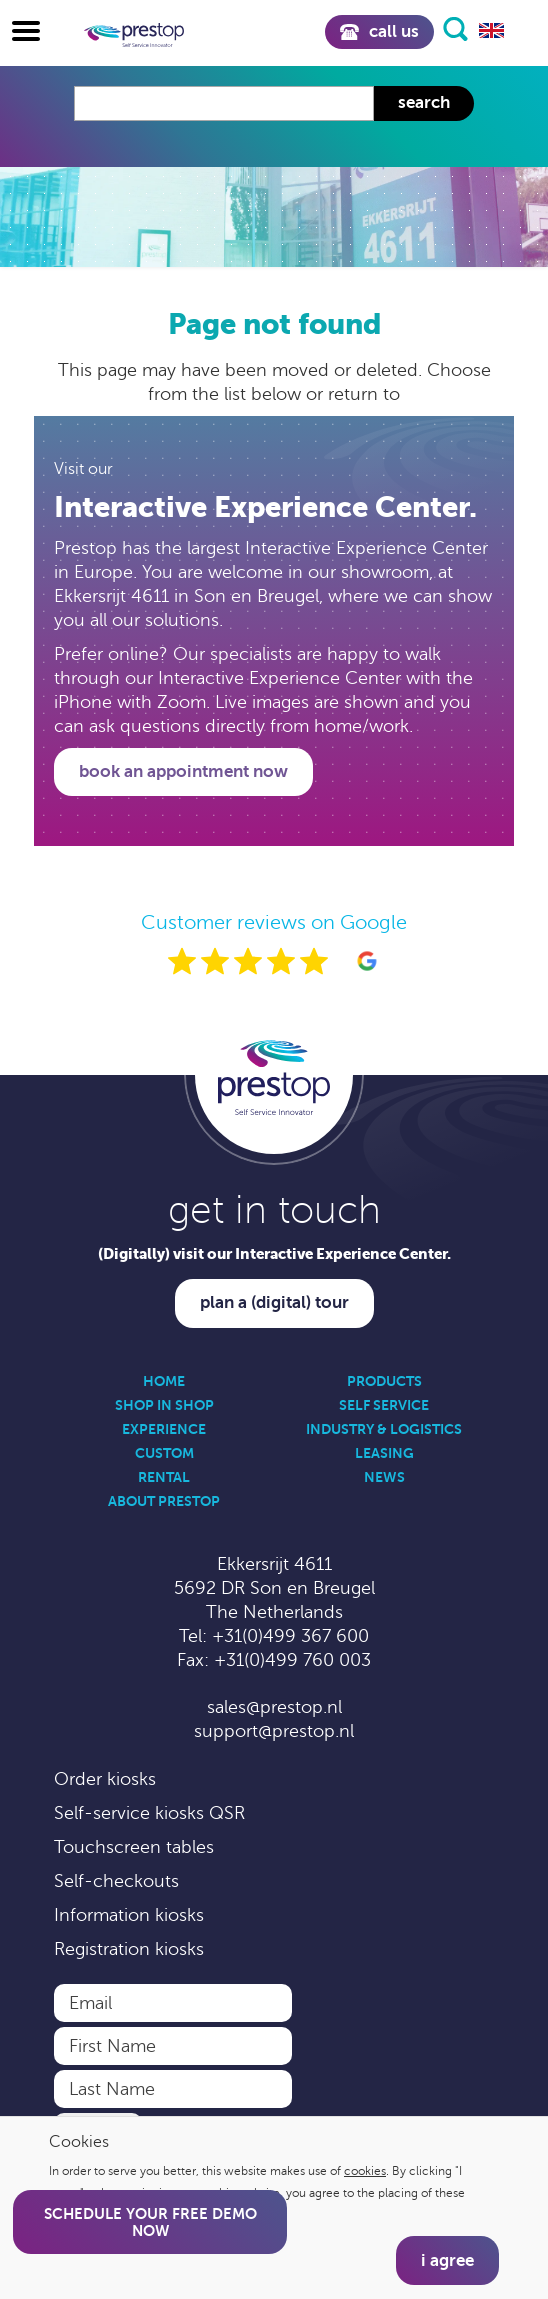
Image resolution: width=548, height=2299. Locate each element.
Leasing (384, 1453)
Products (384, 1381)
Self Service (384, 1405)
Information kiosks (129, 1915)
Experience (164, 1429)
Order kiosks (105, 1779)
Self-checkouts (116, 1881)
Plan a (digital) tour (274, 1302)
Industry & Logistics (384, 1429)
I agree (447, 2260)
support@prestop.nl (274, 1731)
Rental (164, 1477)
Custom (164, 1453)
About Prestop (164, 1501)
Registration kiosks (129, 1949)
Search (424, 102)
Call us (379, 31)
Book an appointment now (183, 771)
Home (164, 1381)
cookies (365, 2171)
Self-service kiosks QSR (149, 1813)
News (384, 1477)
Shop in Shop (164, 1405)
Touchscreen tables (134, 1847)
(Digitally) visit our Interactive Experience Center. (274, 1253)
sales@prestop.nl (274, 1707)
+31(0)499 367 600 (290, 1636)
